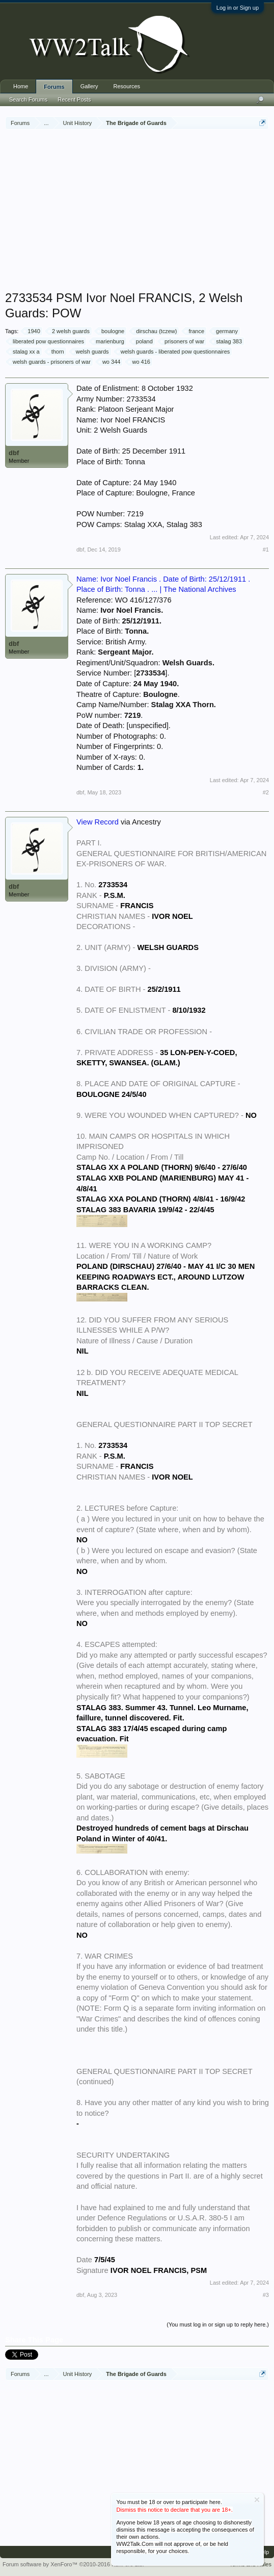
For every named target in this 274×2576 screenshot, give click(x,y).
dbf (14, 453)
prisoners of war (182, 341)
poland (143, 341)
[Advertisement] (139, 211)
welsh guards (91, 351)
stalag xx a (25, 351)
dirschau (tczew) (155, 331)
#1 (266, 549)
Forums (54, 87)
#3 (266, 2295)
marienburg (108, 341)
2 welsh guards (69, 331)
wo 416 (139, 361)
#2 (266, 792)
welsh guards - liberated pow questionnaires (174, 351)
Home (20, 86)
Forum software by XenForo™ (73, 2564)
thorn (56, 351)
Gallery (89, 86)
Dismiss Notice (257, 2500)
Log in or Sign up (237, 8)
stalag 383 (227, 341)
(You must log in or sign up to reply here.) (218, 2324)
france (194, 331)
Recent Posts (74, 99)
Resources (127, 86)
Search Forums (28, 99)
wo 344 (109, 361)
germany (225, 331)
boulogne (111, 331)
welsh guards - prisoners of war (50, 361)
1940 (32, 331)
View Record (97, 822)
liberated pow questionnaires (47, 341)
